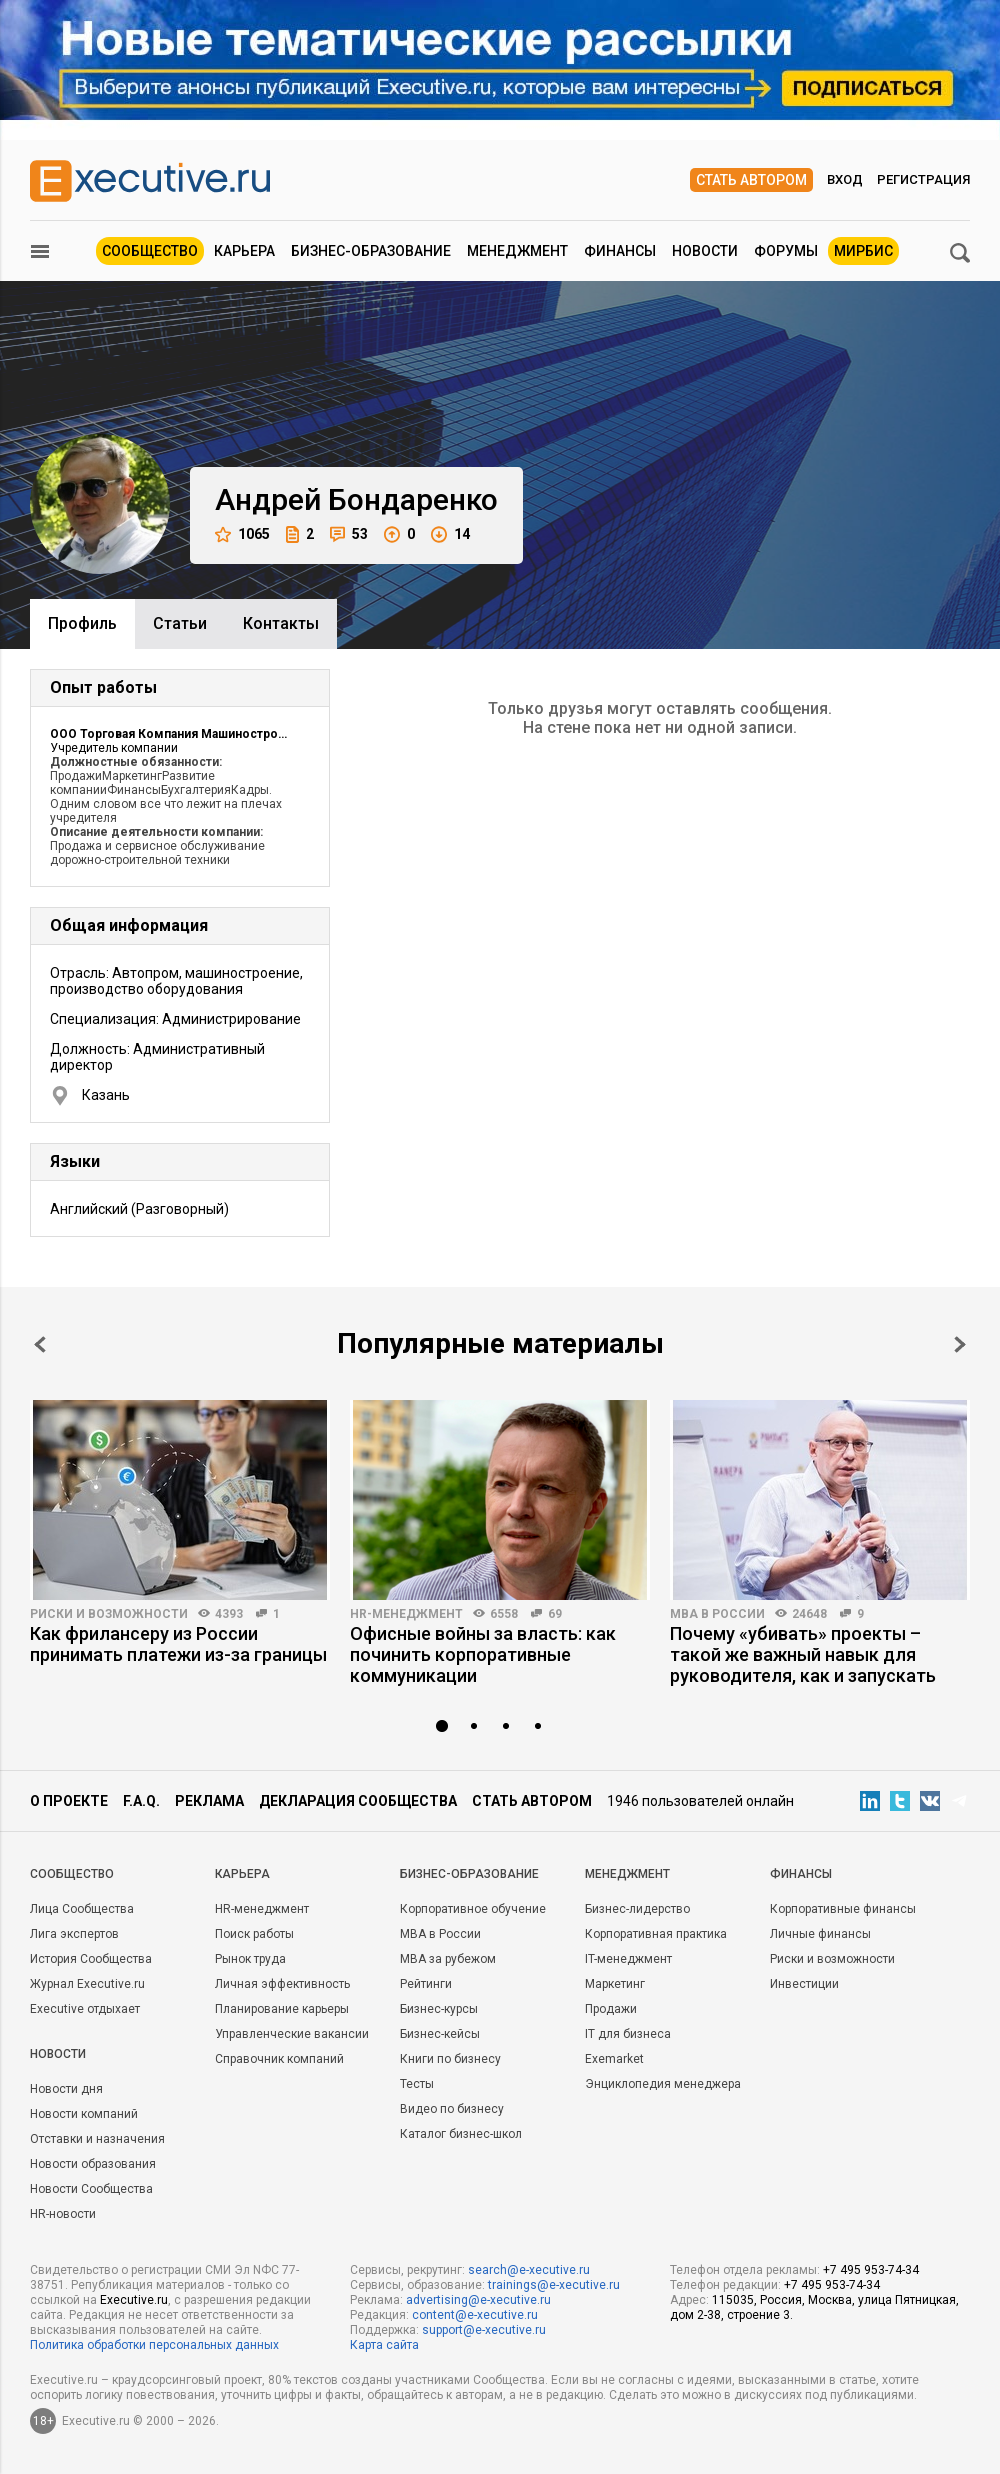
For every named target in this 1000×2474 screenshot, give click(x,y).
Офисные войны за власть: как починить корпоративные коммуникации (483, 1654)
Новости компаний (84, 2114)
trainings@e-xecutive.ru (554, 2285)
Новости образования (93, 2164)
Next (960, 1344)
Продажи (611, 2009)
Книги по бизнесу (450, 2059)
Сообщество (150, 251)
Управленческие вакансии (292, 2034)
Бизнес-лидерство (637, 1909)
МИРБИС (863, 251)
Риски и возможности (109, 1614)
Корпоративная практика (656, 1934)
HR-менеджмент (406, 1614)
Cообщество (72, 1874)
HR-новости (63, 2214)
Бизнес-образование (371, 251)
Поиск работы (254, 1934)
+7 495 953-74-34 (871, 2270)
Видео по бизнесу (452, 2109)
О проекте (69, 1801)
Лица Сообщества (82, 1909)
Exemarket (614, 2059)
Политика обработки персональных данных (154, 2345)
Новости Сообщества (91, 2189)
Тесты (417, 2084)
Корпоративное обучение (473, 1909)
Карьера (244, 251)
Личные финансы (820, 1934)
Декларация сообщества (358, 1801)
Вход (845, 179)
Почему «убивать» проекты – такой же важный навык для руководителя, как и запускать (803, 1654)
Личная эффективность (282, 1984)
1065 (242, 534)
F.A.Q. (141, 1801)
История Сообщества (91, 1959)
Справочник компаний (279, 2059)
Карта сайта (384, 2345)
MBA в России (717, 1614)
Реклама (209, 1801)
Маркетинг (615, 1984)
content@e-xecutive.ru (475, 2315)
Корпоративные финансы (843, 1909)
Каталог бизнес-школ (461, 2134)
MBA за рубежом (448, 1959)
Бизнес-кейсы (440, 2034)
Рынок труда (250, 1959)
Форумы (786, 251)
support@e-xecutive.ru (484, 2330)
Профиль (82, 623)
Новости (705, 251)
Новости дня (66, 2089)
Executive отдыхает (85, 2009)
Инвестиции (804, 1984)
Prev (40, 1344)
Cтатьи (180, 623)
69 (555, 1614)
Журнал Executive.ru (87, 1984)
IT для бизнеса (628, 2034)
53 (349, 534)
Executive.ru (134, 2300)
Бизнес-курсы (439, 2009)
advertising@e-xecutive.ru (478, 2300)
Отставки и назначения (97, 2139)
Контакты (281, 623)
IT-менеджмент (628, 1959)
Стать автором (751, 180)
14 (450, 534)
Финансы (620, 251)
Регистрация (923, 179)
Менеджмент (517, 251)
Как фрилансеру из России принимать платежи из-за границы (178, 1644)
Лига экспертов (74, 1934)
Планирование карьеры (282, 2009)
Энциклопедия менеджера (663, 2084)
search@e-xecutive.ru (529, 2270)
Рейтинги (426, 1984)
